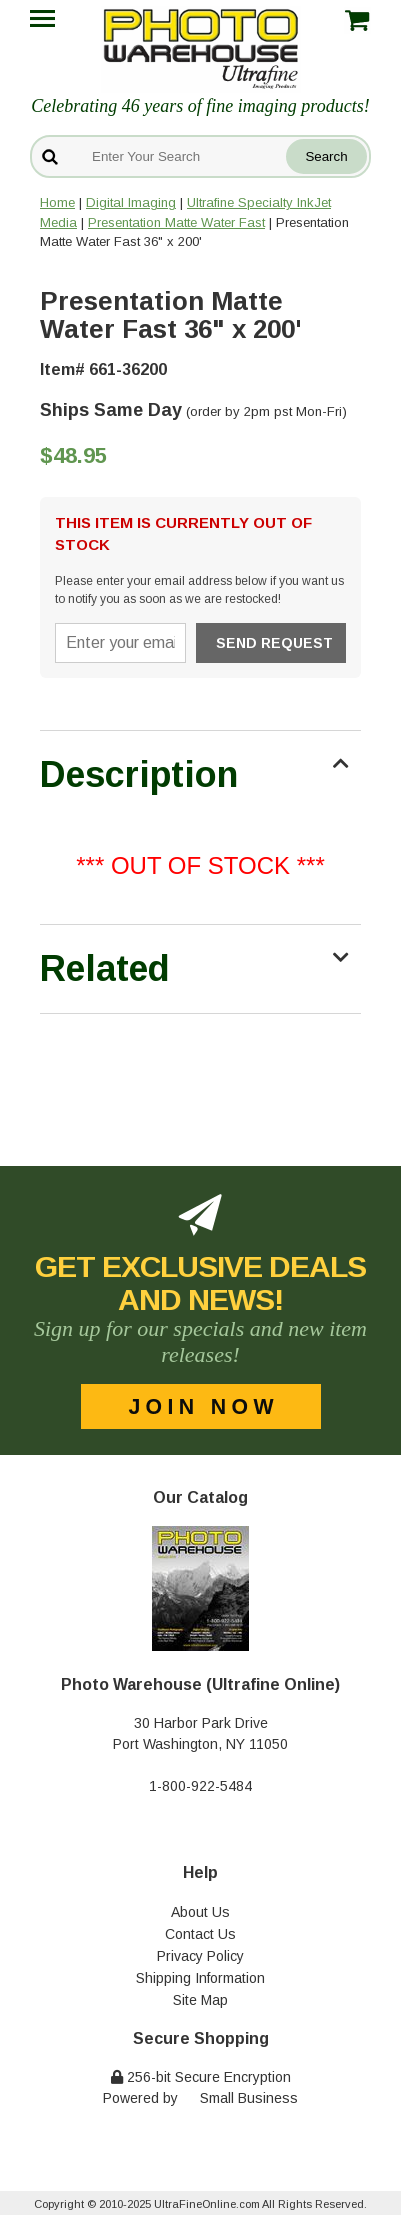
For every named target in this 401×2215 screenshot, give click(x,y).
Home (57, 202)
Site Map (200, 2000)
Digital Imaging (131, 202)
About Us (200, 1912)
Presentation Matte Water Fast (176, 222)
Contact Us (200, 1934)
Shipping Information (200, 1978)
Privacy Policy (200, 1956)
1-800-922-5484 (200, 1786)
